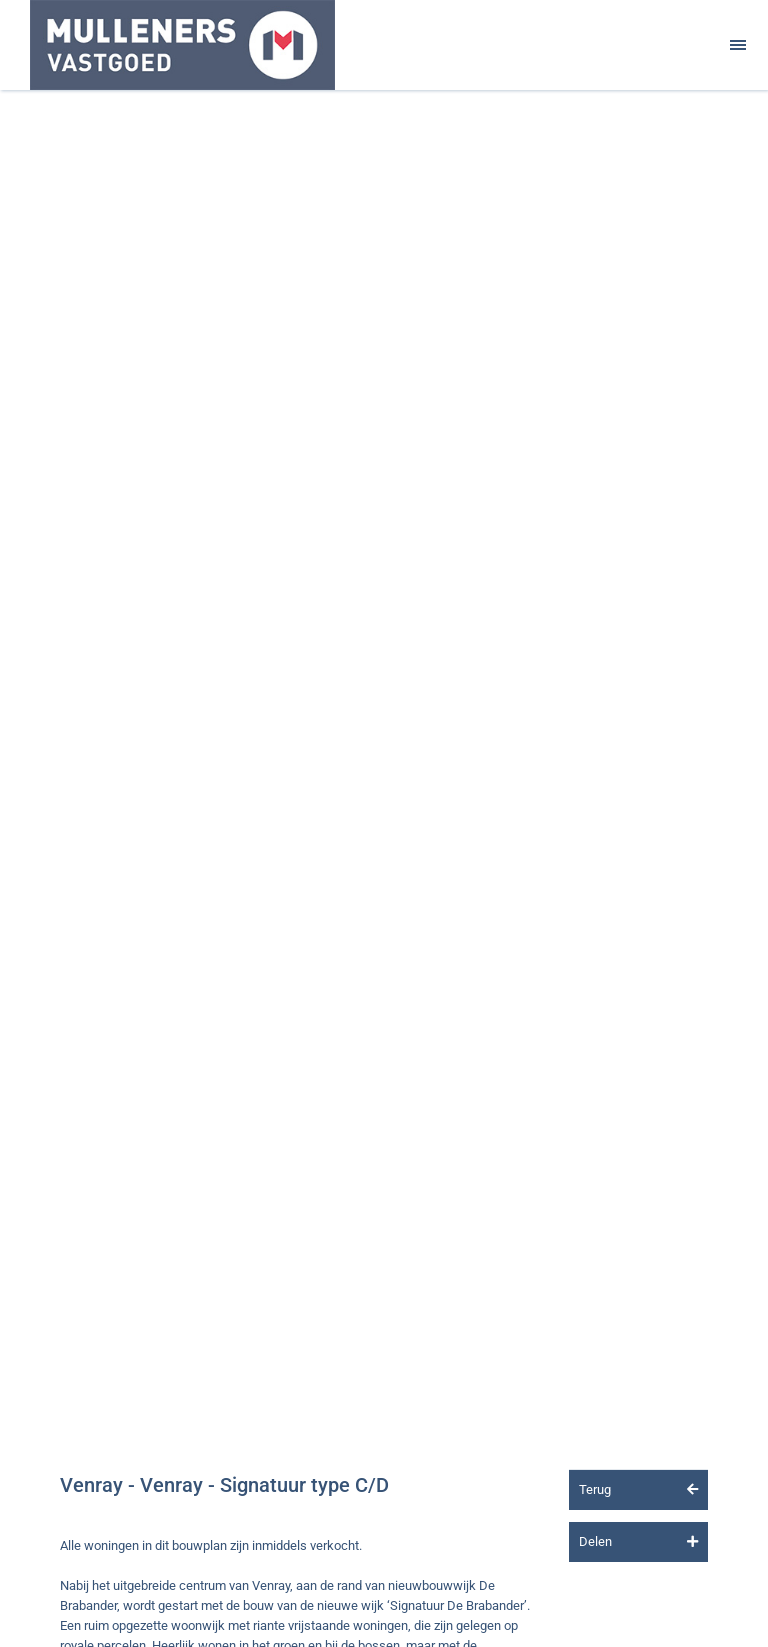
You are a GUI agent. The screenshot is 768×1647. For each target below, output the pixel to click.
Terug (639, 1489)
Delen (639, 1541)
